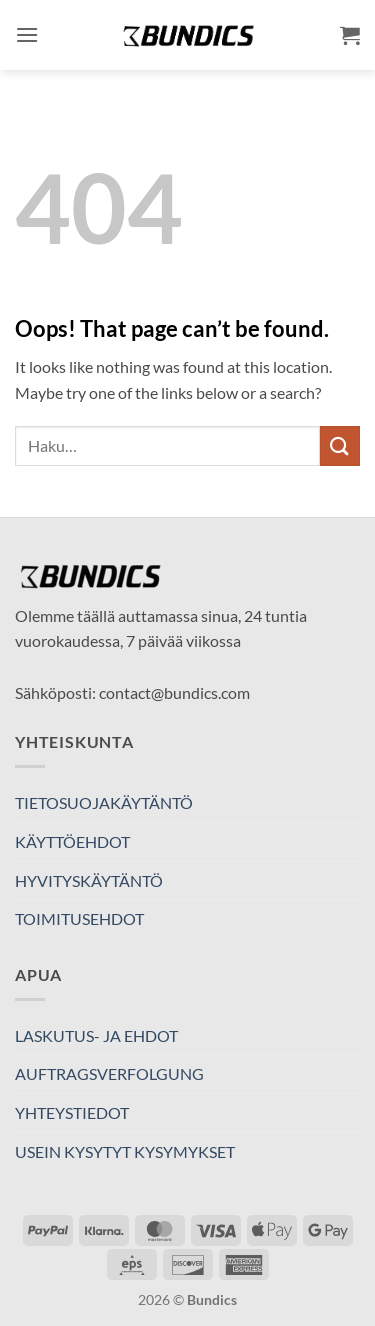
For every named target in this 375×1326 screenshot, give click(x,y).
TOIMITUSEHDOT (79, 918)
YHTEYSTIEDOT (72, 1112)
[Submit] (340, 445)
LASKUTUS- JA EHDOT (96, 1035)
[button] (27, 34)
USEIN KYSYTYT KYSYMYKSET (125, 1151)
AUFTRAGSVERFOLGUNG (109, 1073)
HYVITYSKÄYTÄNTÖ (89, 880)
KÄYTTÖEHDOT (72, 841)
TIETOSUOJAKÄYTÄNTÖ (104, 802)
